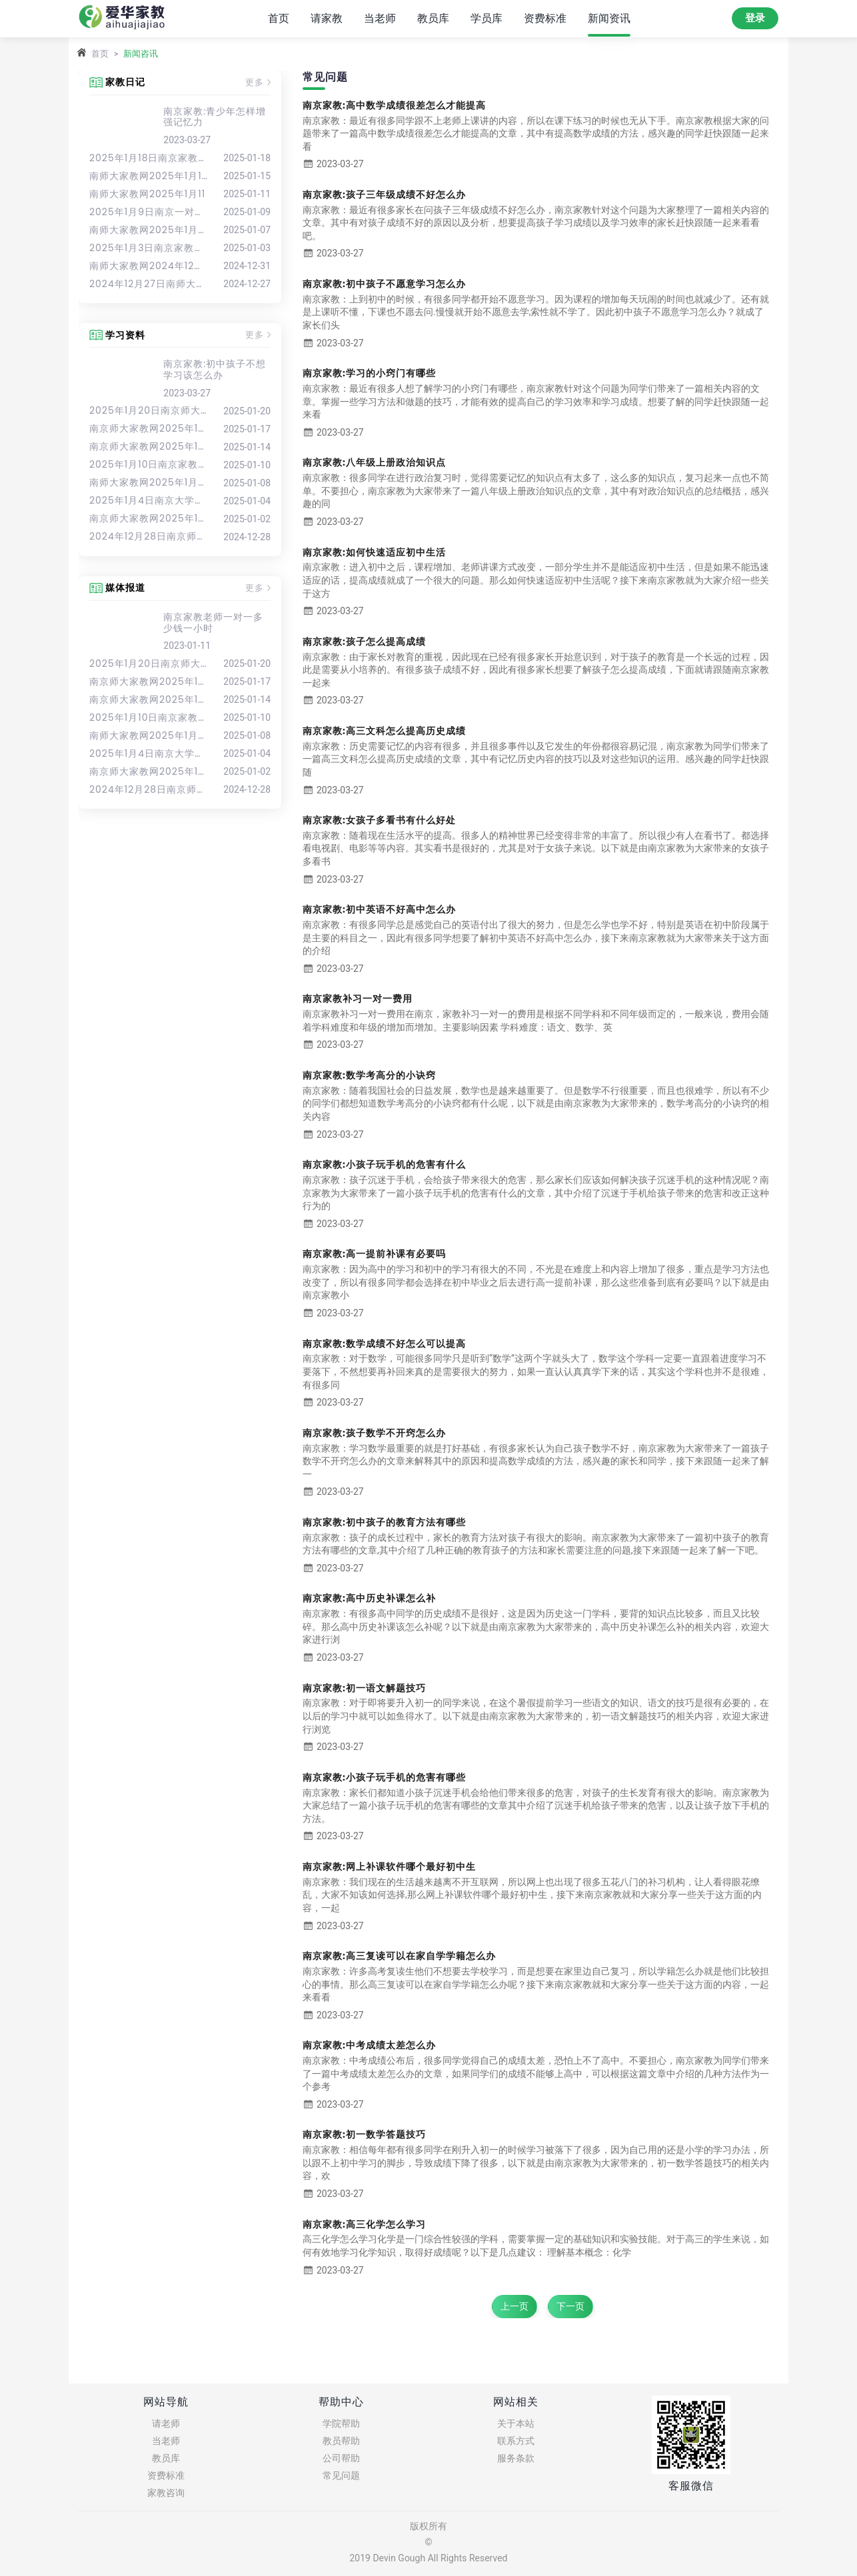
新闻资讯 (609, 18)
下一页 (570, 2306)
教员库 (433, 18)
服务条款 (515, 2458)
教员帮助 (341, 2440)
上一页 (514, 2306)
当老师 (380, 18)
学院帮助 (341, 2423)
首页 (278, 18)
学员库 (486, 18)
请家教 (327, 18)
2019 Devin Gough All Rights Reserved (428, 2558)
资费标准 (545, 18)
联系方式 (515, 2440)
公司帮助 (341, 2458)
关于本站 (515, 2423)
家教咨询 (166, 2492)
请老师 (166, 2423)
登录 (755, 18)
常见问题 (341, 2475)
